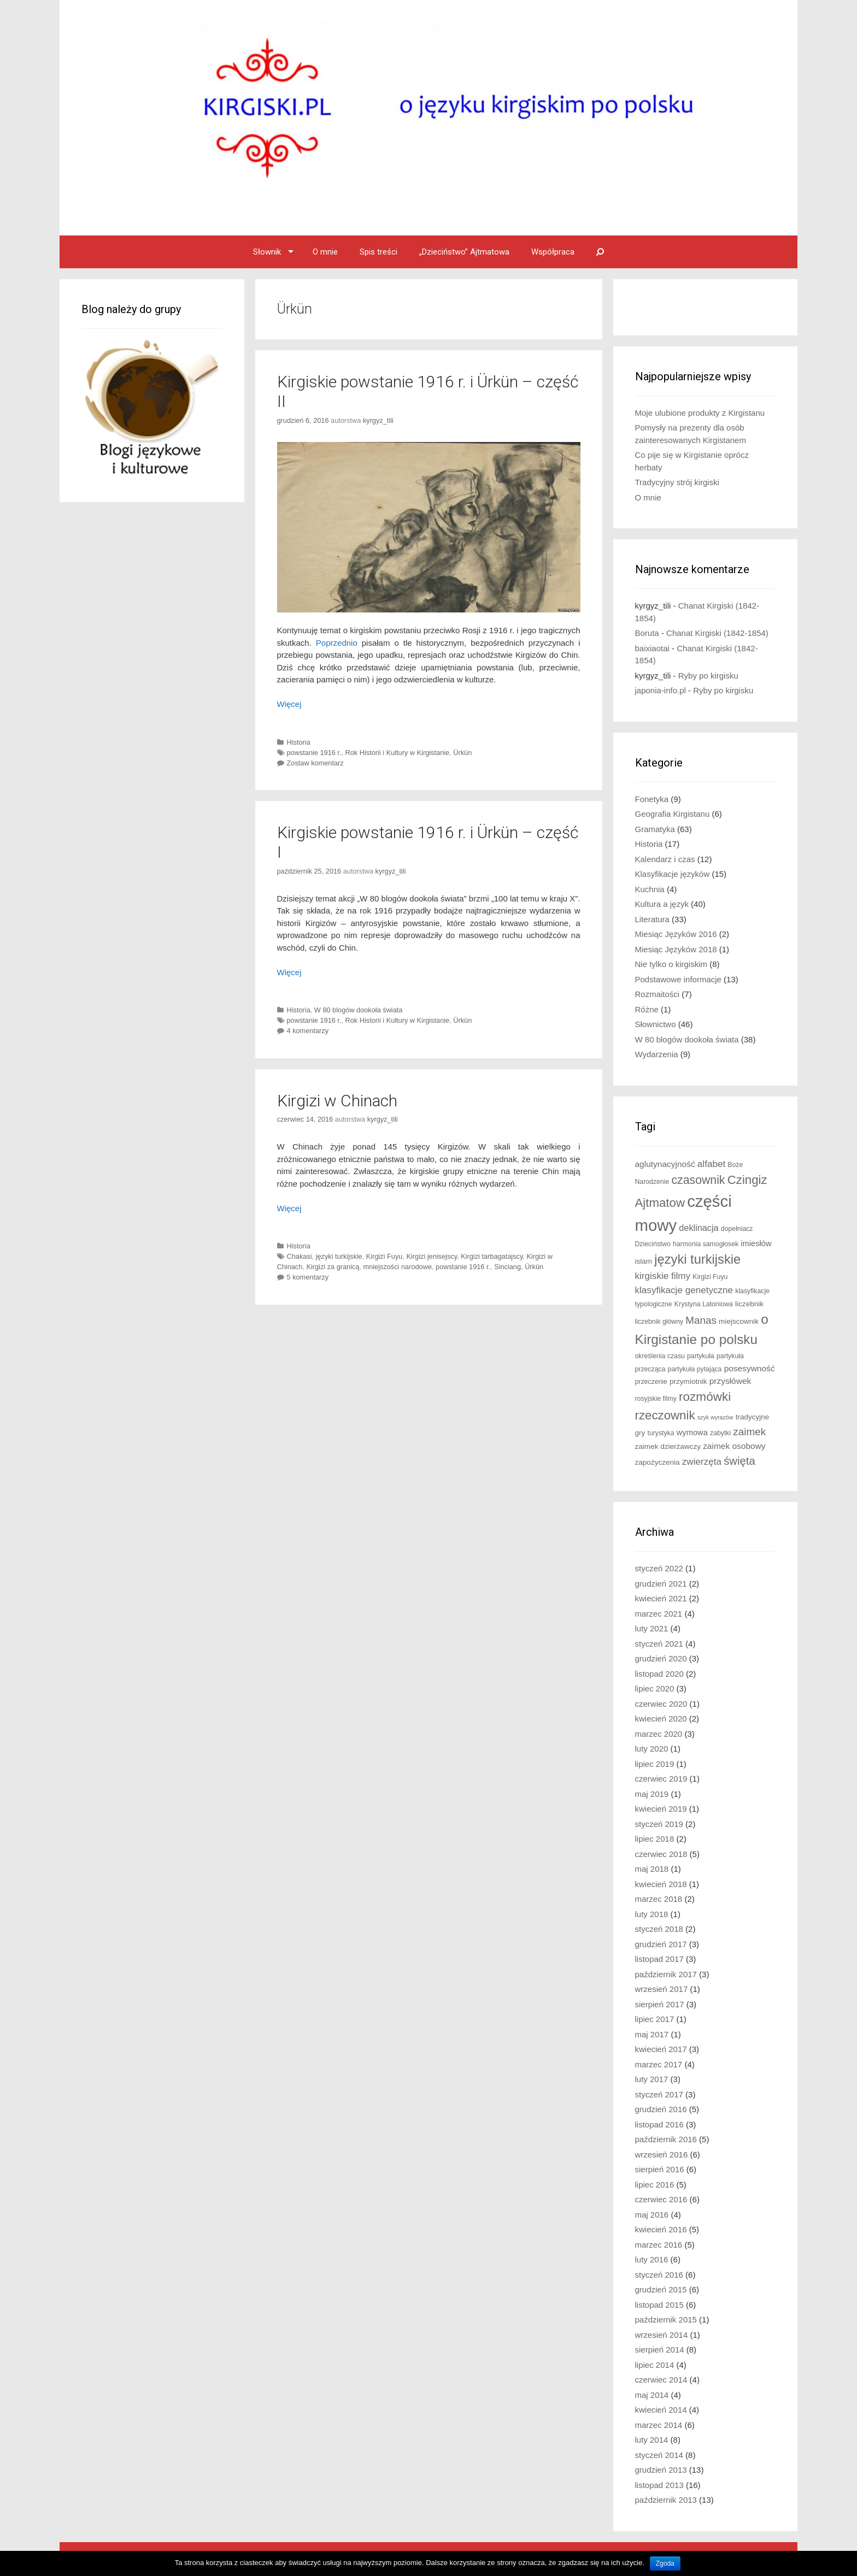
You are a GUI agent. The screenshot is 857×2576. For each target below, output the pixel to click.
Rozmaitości (657, 994)
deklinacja (698, 1228)
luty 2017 (651, 2079)
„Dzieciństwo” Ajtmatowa (464, 252)
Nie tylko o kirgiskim (671, 964)
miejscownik (739, 1321)
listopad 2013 (659, 2485)
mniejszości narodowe (397, 1267)
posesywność (749, 1368)
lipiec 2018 (654, 1838)
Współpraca (552, 252)
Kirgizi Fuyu (384, 1256)
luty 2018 (651, 1914)
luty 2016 (651, 2259)
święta (739, 1461)
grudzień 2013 (661, 2469)
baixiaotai (652, 648)
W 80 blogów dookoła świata (358, 1010)
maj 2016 (652, 2214)
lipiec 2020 (654, 1688)
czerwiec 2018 (661, 1854)
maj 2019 (652, 1794)
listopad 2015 (659, 2304)
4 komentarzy (308, 1031)
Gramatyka (655, 829)
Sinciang (507, 1267)
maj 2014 (652, 2395)
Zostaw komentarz (315, 763)
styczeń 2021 (659, 1643)
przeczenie (651, 1382)
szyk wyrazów (715, 1417)
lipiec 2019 (654, 1764)
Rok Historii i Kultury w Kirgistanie (397, 752)
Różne (647, 1009)
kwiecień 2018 (661, 1884)
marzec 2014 (659, 2425)
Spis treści (378, 252)
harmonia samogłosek (705, 1244)
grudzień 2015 (661, 2289)
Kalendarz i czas (665, 859)
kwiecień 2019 (661, 1808)
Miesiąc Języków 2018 (676, 949)
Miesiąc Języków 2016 (676, 934)
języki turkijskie (339, 1256)
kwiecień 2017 (661, 2049)
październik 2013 (666, 2499)
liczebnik (749, 1304)
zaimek (749, 1431)
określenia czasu (660, 1356)
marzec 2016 (659, 2244)
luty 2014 (651, 2439)
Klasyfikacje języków (672, 874)
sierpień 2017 (659, 2004)
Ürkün (462, 752)
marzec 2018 (659, 1898)
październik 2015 (666, 2319)
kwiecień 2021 (661, 1598)
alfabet (711, 1164)
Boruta (647, 633)
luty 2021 (651, 1628)
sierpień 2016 (659, 2169)
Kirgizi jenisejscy (432, 1256)
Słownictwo (655, 1024)
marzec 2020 (659, 1733)
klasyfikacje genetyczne (684, 1290)
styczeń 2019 (659, 1824)
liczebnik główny (659, 1321)
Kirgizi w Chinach (337, 1100)
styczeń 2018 (659, 1929)
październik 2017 (666, 1974)
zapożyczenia (657, 1462)
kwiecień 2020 (661, 1718)
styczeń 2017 (659, 2094)
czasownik (698, 1180)
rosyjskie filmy (656, 1398)
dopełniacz (737, 1229)
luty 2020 (651, 1748)
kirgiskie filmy (663, 1276)
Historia (298, 742)
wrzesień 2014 (661, 2334)
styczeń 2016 (659, 2274)
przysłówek (730, 1381)
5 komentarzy (308, 1277)
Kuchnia (650, 889)
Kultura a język (662, 904)
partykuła (700, 1356)
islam (644, 1261)
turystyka (661, 1433)
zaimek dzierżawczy (668, 1446)
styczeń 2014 (659, 2455)
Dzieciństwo (653, 1244)
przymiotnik (688, 1381)
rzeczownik (665, 1415)
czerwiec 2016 (661, 2199)
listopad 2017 (659, 1959)
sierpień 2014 (659, 2349)
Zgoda (665, 2563)
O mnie (325, 252)
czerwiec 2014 (661, 2379)
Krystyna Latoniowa (703, 1304)
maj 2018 (652, 1868)
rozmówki (705, 1397)
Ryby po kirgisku (708, 675)
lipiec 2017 (654, 2019)
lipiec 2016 (654, 2184)
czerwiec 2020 (661, 1703)
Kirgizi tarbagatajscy (492, 1256)
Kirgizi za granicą (332, 1267)
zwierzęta (701, 1462)
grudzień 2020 (661, 1658)
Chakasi (299, 1256)
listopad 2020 (659, 1673)
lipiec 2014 (654, 2364)
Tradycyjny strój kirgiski (677, 482)
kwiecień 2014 (661, 2409)
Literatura (652, 919)
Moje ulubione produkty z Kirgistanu (700, 412)
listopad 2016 (659, 2124)
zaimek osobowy (734, 1446)
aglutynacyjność (665, 1164)
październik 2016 (666, 2139)
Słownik (267, 252)
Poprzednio (336, 642)
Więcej (289, 704)
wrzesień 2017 (661, 1989)
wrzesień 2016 (661, 2154)
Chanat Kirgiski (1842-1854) (717, 633)
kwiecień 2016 (661, 2229)
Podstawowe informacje (678, 979)
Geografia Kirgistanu (672, 813)
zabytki (720, 1433)
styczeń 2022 (659, 1568)
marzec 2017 (659, 2064)
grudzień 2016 (661, 2109)
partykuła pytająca (695, 1369)
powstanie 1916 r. (314, 752)
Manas (701, 1320)
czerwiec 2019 (661, 1778)
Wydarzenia (656, 1054)
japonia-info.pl (660, 690)
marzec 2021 (659, 1613)
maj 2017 (652, 2034)
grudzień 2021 (661, 1583)
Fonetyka (652, 799)
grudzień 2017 (661, 1944)
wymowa (692, 1432)
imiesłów (756, 1243)
